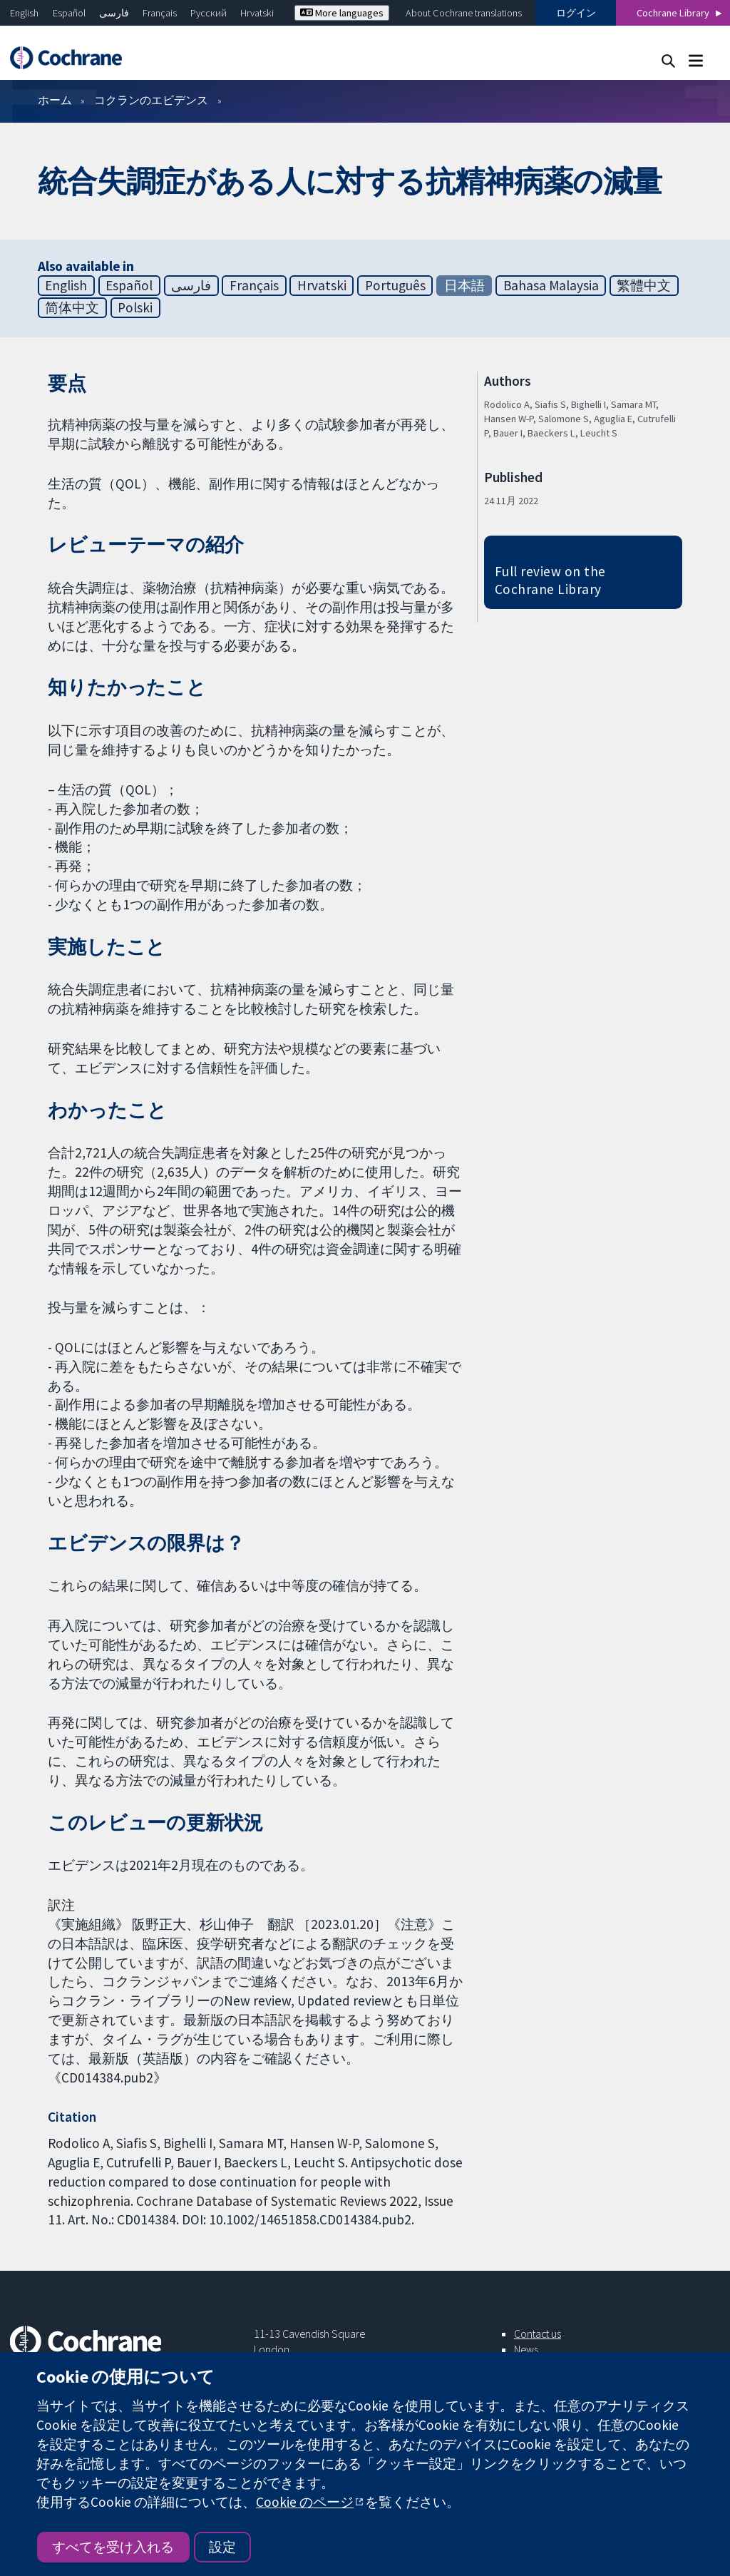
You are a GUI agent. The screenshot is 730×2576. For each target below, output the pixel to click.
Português (395, 285)
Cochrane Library (673, 12)
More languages (342, 12)
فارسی (114, 12)
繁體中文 (644, 285)
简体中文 (72, 307)
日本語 (464, 285)
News (526, 2349)
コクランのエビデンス (151, 100)
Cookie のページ (305, 2501)
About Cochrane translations (464, 12)
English (24, 12)
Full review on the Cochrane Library (550, 580)
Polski (135, 307)
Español (69, 12)
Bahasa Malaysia (551, 285)
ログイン (576, 12)
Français (160, 12)
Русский (208, 12)
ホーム (55, 100)
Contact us (537, 2333)
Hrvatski (257, 12)
